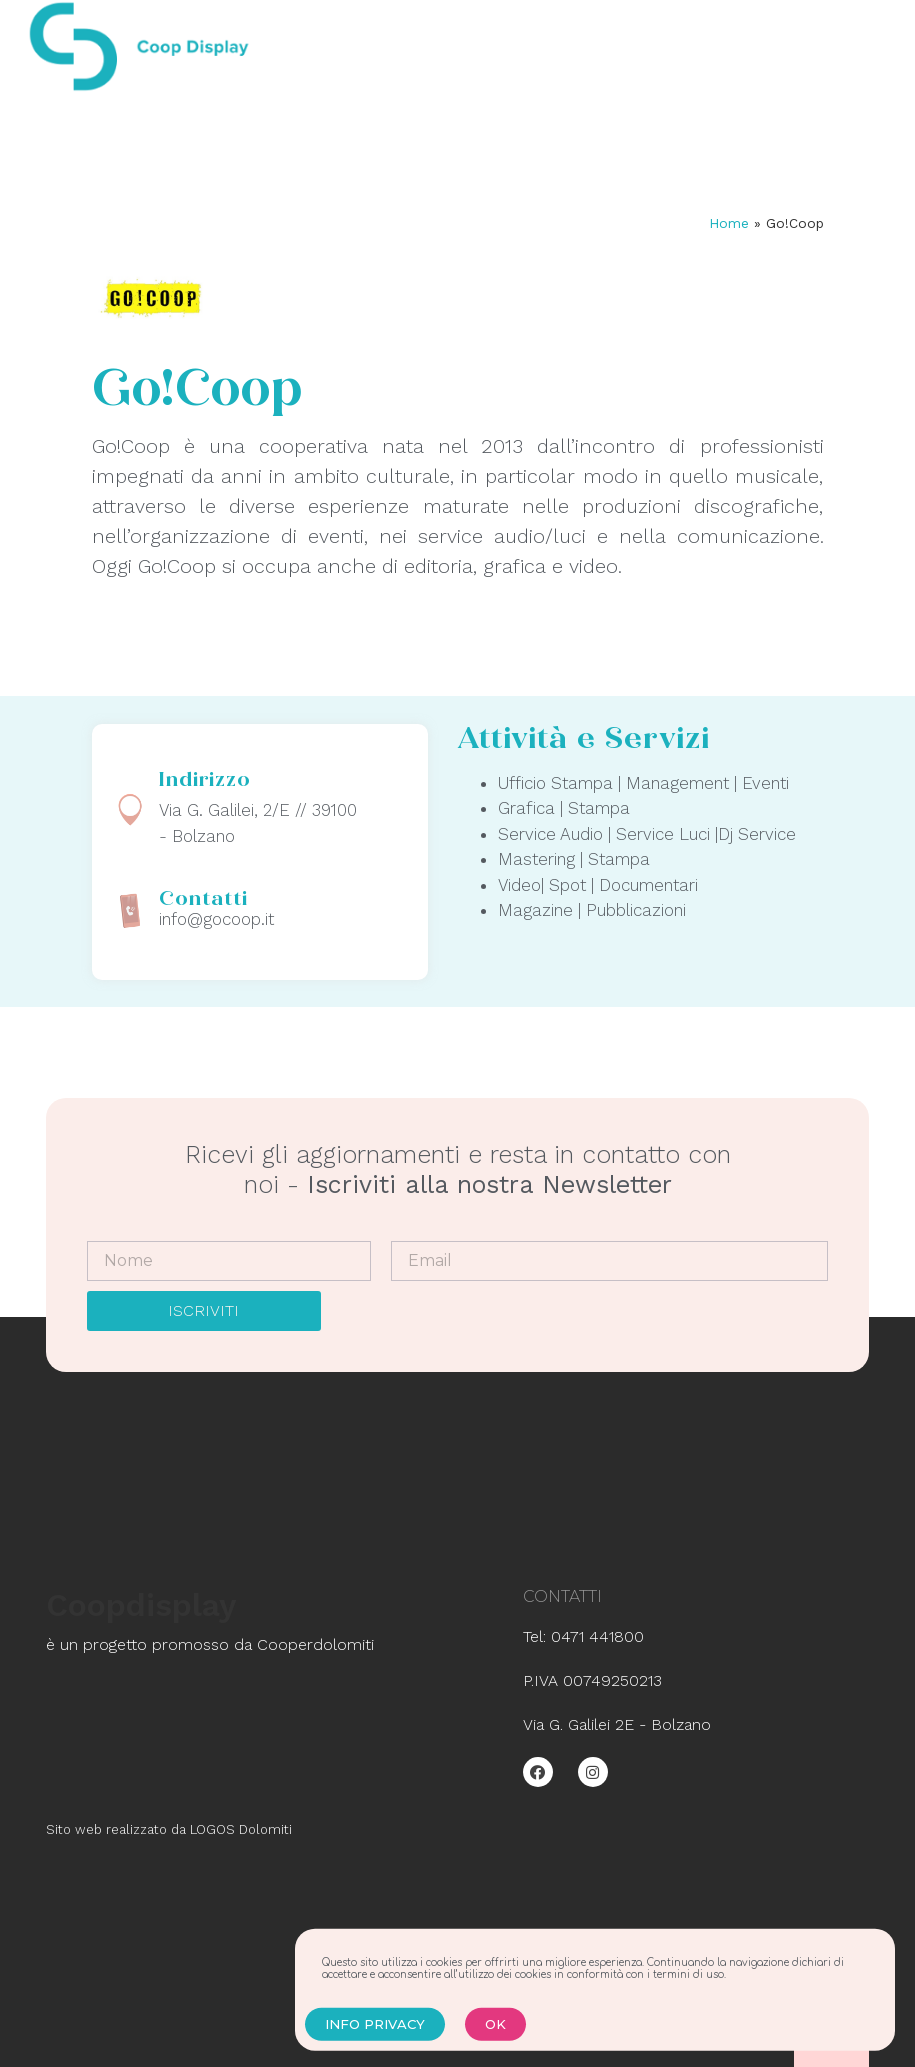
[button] (375, 2036)
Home (729, 223)
